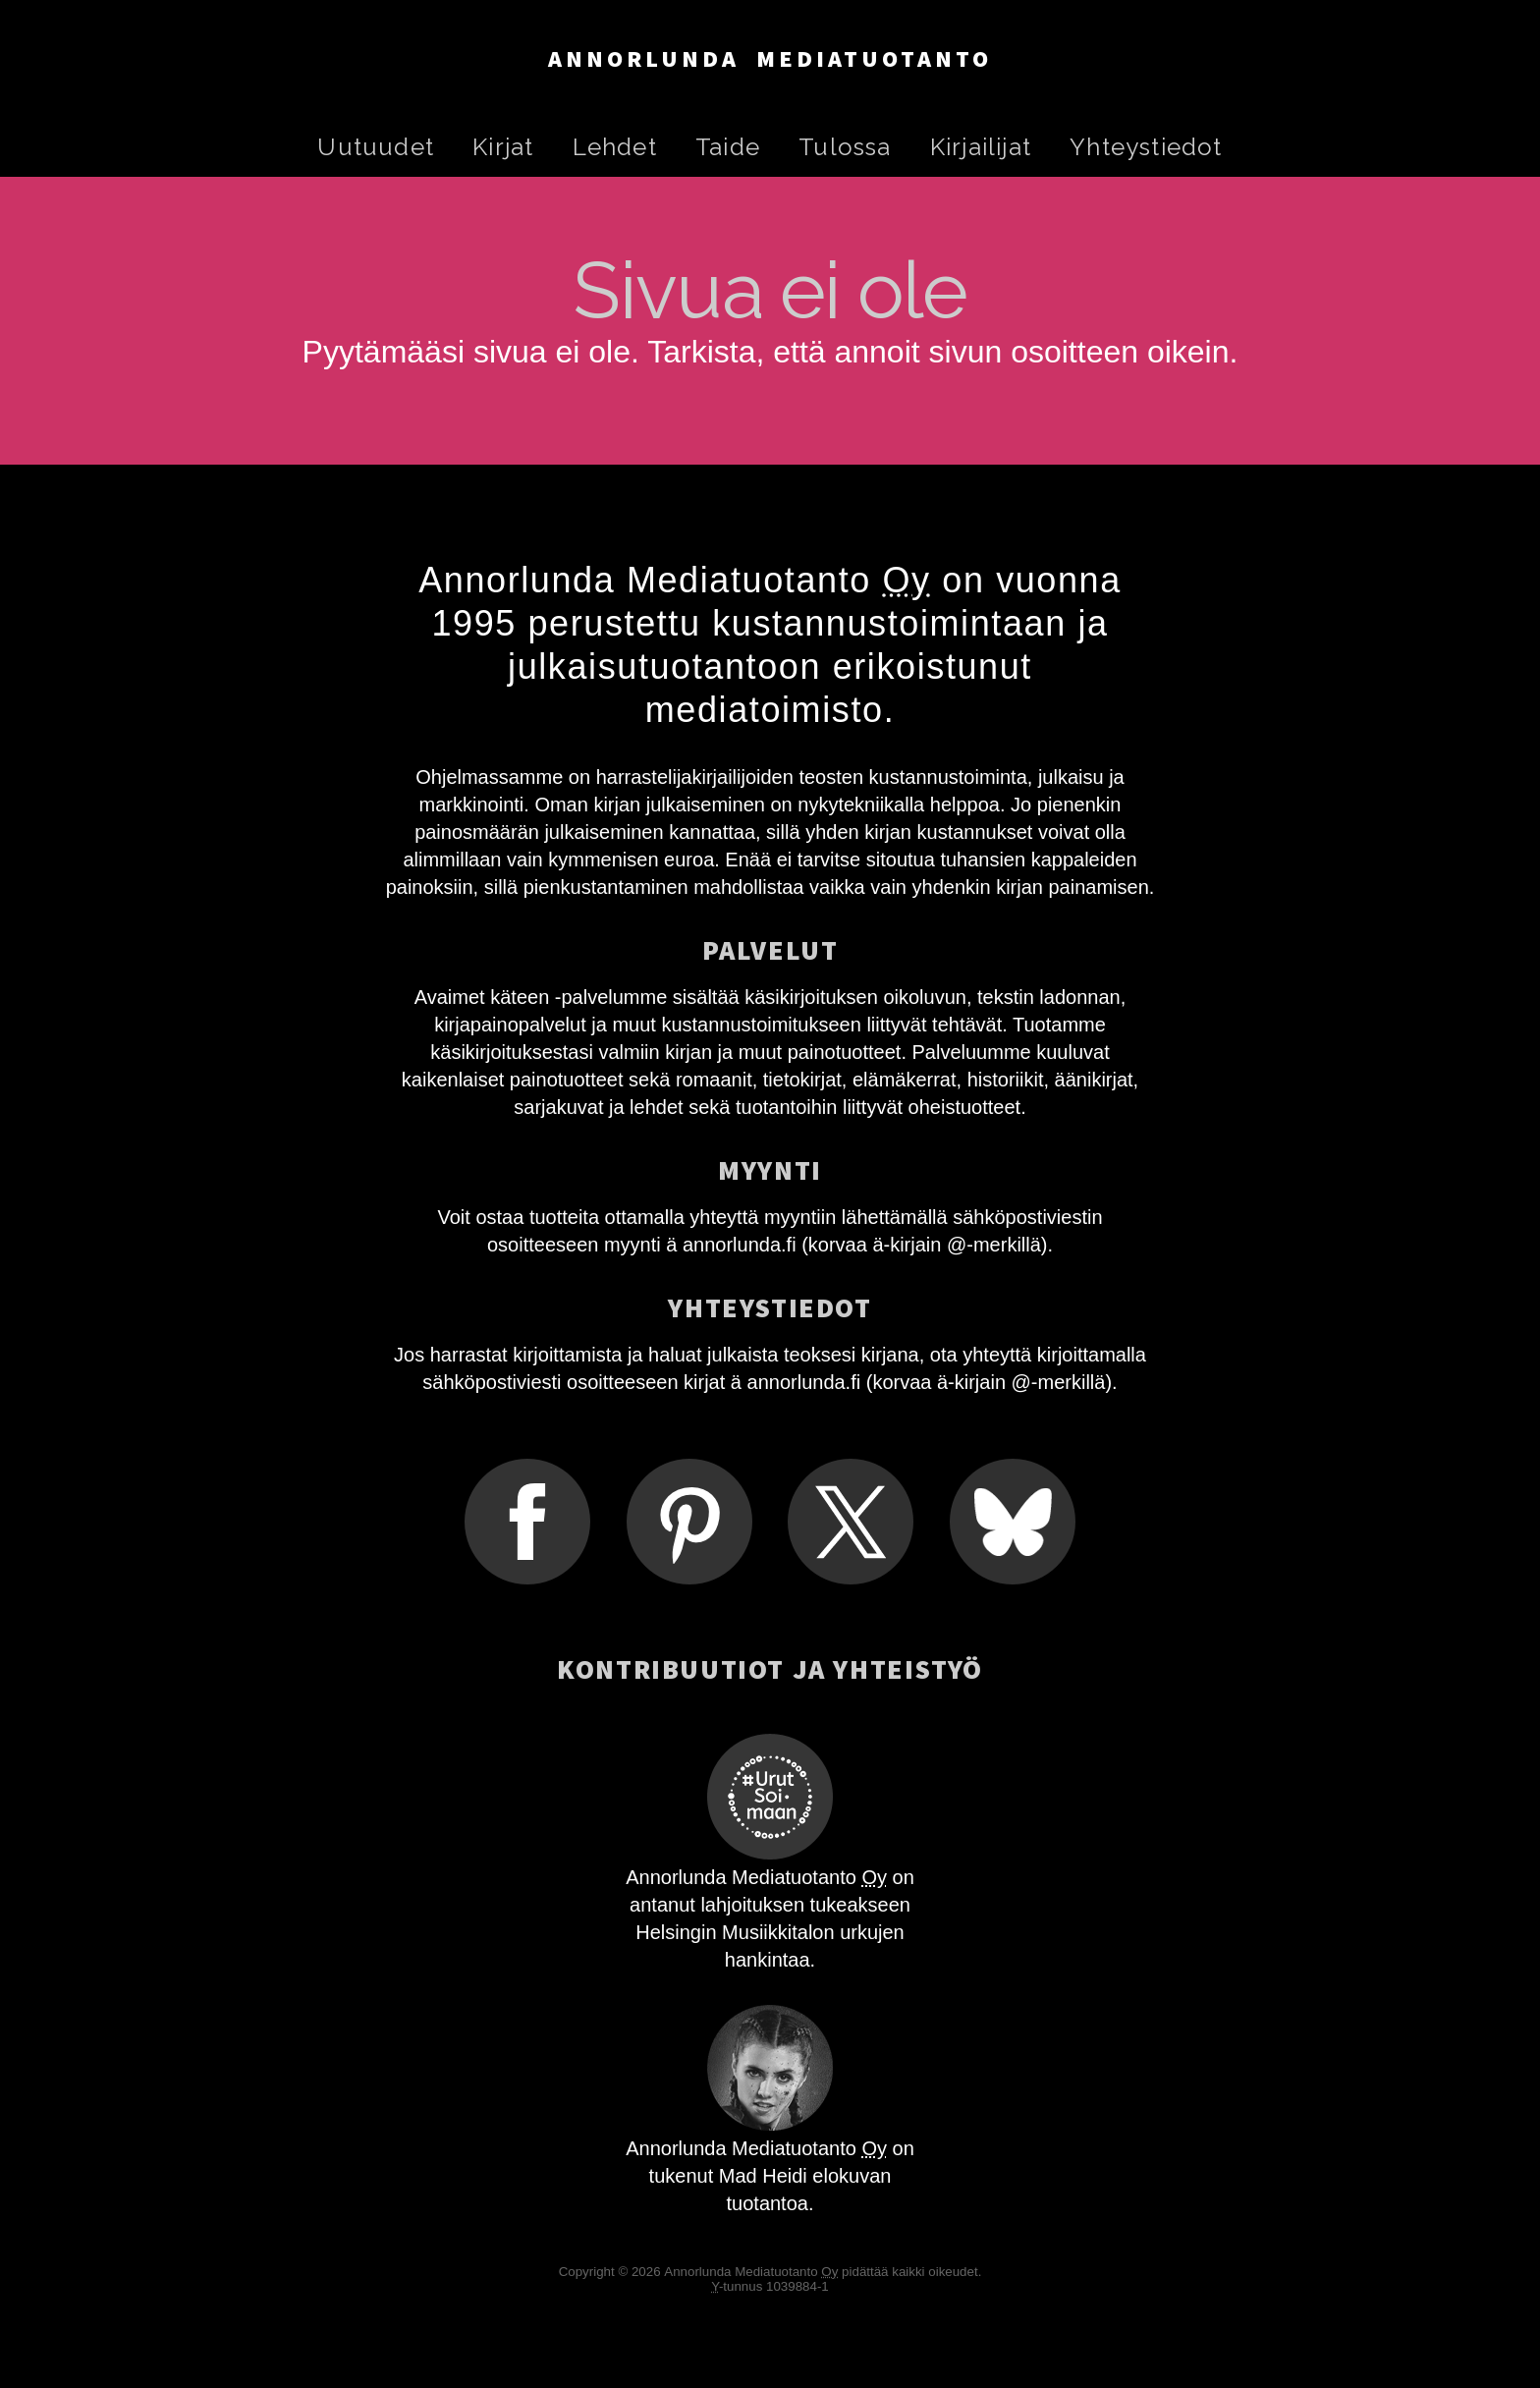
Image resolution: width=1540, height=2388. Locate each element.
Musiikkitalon (778, 1932)
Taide (727, 147)
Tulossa (844, 147)
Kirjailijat (980, 147)
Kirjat (502, 147)
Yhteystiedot (1146, 147)
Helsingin (675, 1932)
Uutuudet (375, 147)
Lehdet (615, 147)
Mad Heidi (763, 2176)
